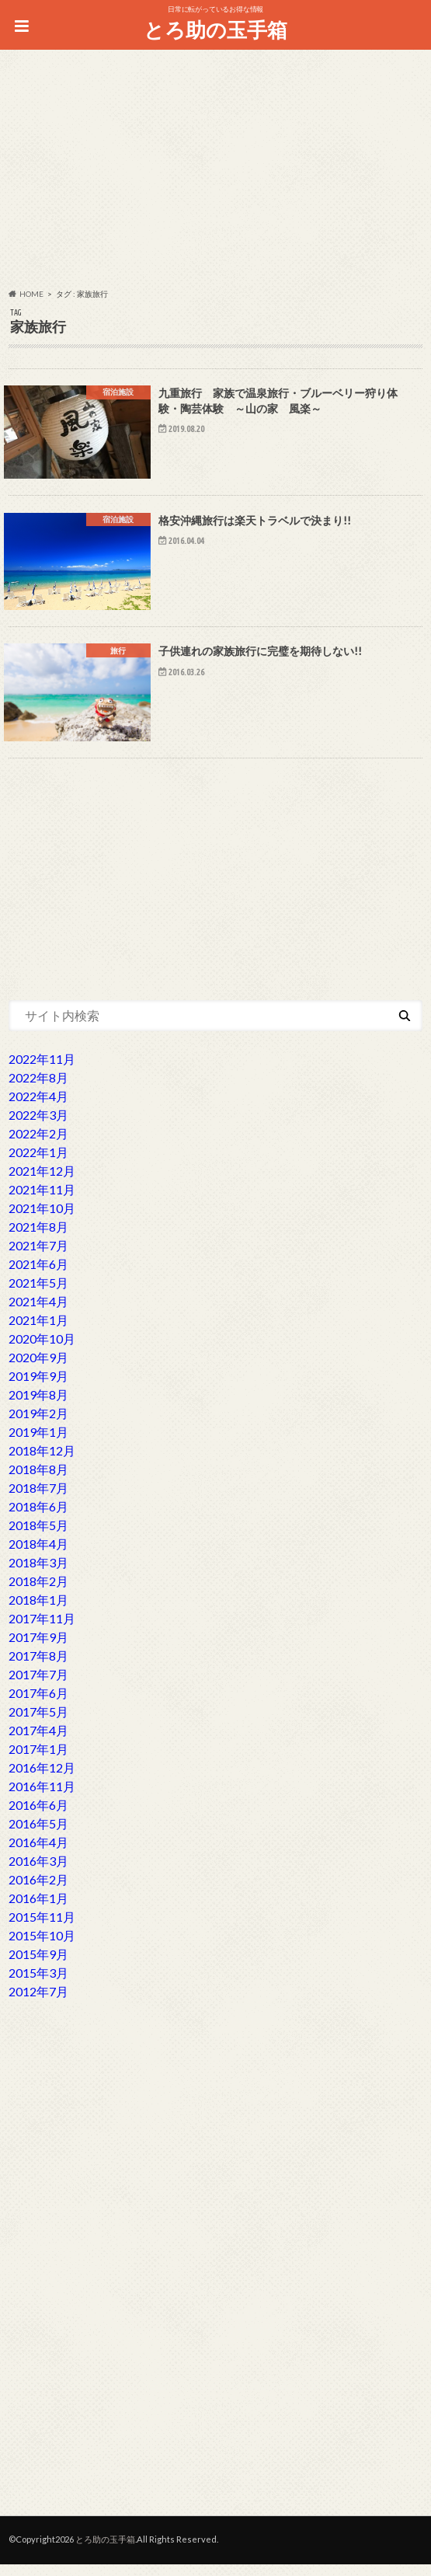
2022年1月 (38, 1163)
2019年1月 (38, 1443)
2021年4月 (38, 1312)
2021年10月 (42, 1219)
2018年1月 (38, 1611)
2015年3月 (38, 1984)
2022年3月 (38, 1126)
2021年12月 (42, 1182)
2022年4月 (38, 1107)
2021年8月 (38, 1238)
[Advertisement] (215, 172)
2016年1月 (38, 1909)
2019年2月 (38, 1424)
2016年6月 (38, 1816)
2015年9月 (38, 1965)
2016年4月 (38, 1853)
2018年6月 (38, 1518)
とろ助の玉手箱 (215, 29)
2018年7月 (38, 1499)
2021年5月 (38, 1294)
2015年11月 (42, 1928)
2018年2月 (38, 1592)
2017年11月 (42, 1630)
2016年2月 (38, 1891)
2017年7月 (38, 1685)
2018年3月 (38, 1574)
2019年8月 (38, 1406)
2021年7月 (38, 1257)
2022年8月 (38, 1089)
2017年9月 (38, 1648)
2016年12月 (42, 1779)
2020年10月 (42, 1350)
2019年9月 (38, 1387)
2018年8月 (38, 1480)
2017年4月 (38, 1741)
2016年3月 (38, 1872)
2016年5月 (38, 1835)
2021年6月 (38, 1275)
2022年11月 (42, 1070)
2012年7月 (38, 2003)
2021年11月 (42, 1201)
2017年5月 (38, 1723)
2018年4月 (38, 1555)
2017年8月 (38, 1667)
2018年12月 (42, 1462)
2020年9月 (38, 1368)
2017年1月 (38, 1760)
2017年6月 (38, 1704)
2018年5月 (38, 1536)
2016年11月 (42, 1797)
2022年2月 (38, 1145)
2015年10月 (42, 1947)
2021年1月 (38, 1331)
